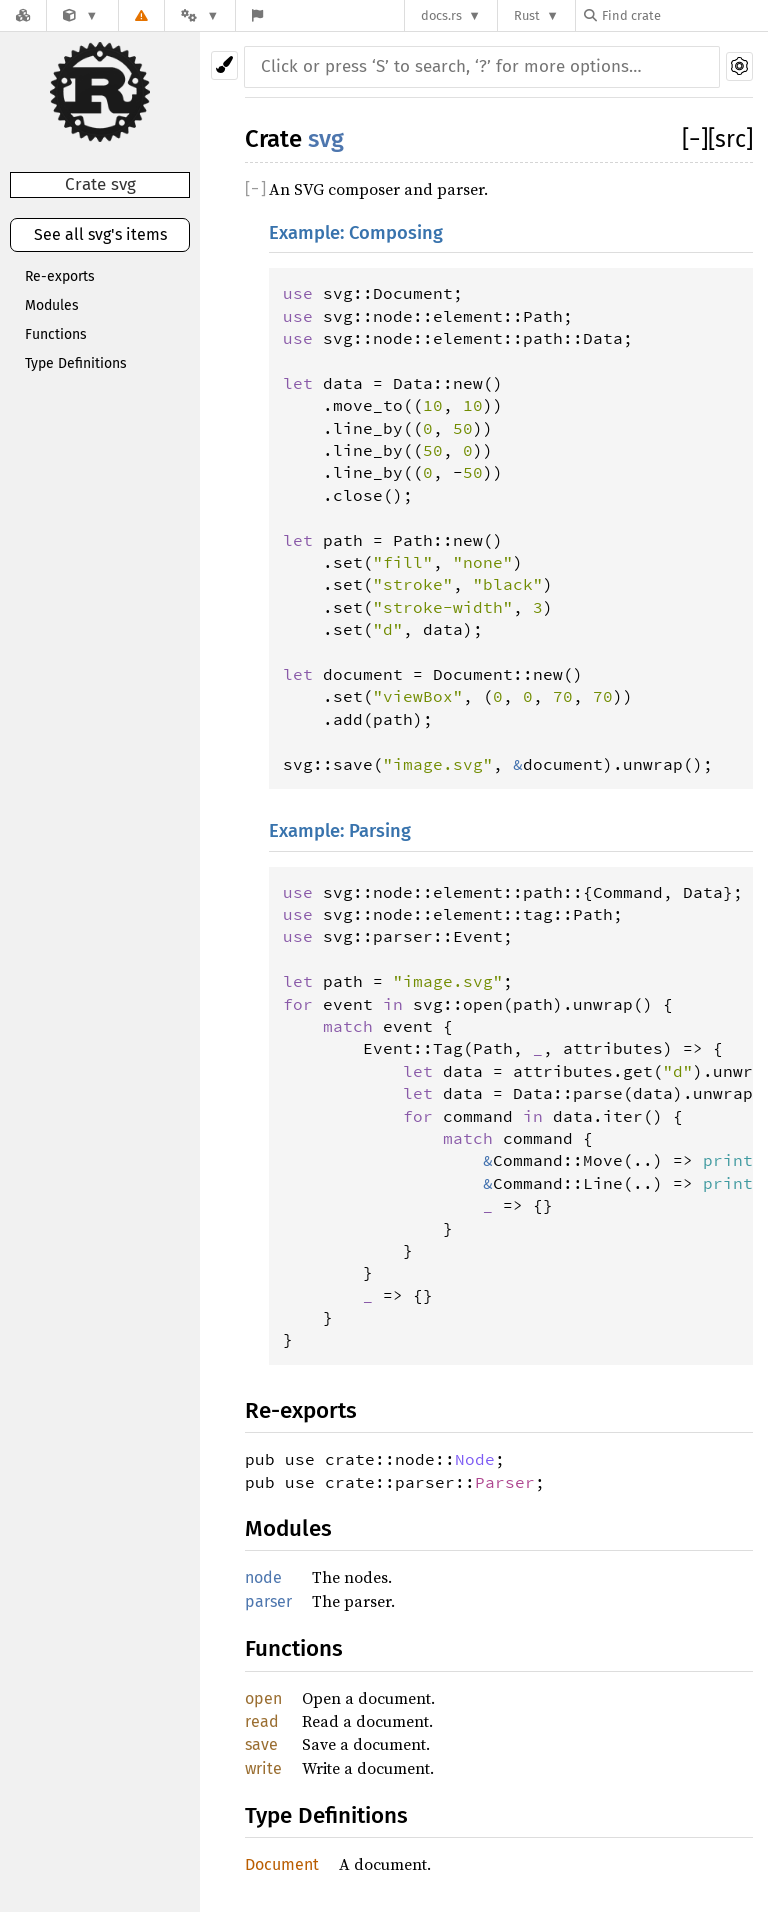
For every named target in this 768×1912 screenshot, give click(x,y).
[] (695, 139)
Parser (505, 1482)
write (263, 1768)
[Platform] (200, 15)
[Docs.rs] (23, 15)
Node (475, 1459)
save (261, 1744)
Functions (56, 334)
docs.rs (441, 15)
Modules (52, 305)
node (263, 1577)
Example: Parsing (340, 831)
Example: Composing (356, 233)
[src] (730, 139)
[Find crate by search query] (684, 15)
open (263, 1698)
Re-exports (60, 276)
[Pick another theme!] (224, 65)
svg (326, 139)
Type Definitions (76, 363)
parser (268, 1601)
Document (282, 1864)
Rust (527, 15)
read (262, 1721)
